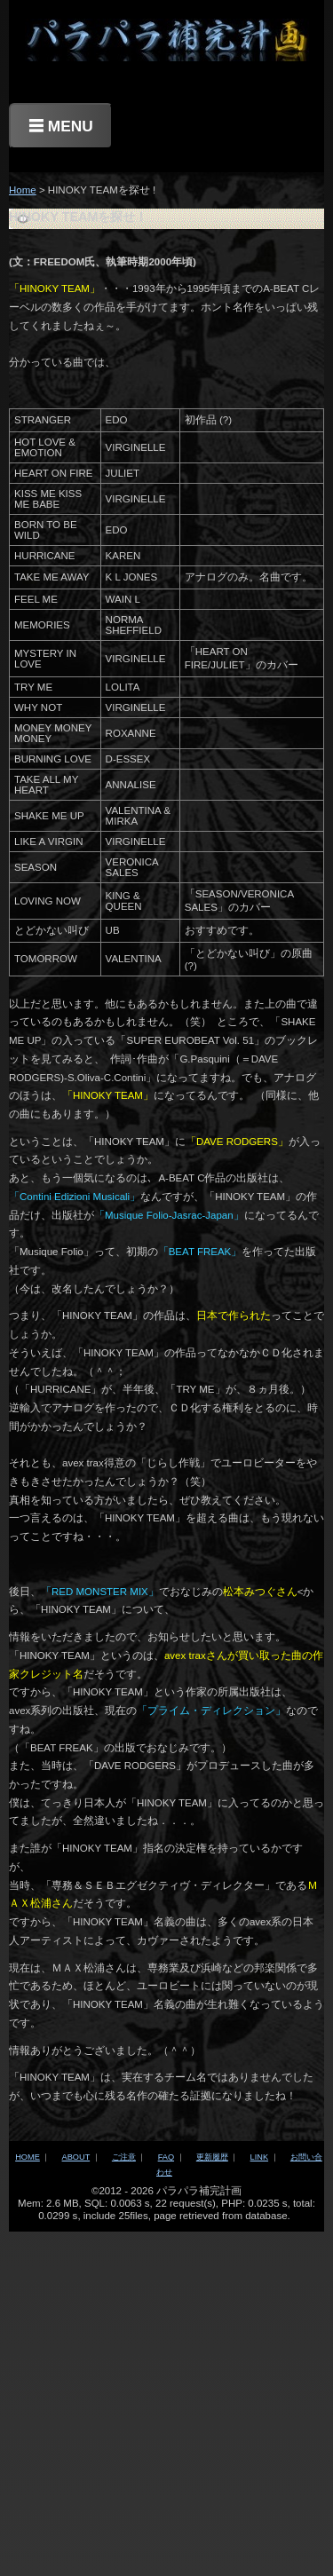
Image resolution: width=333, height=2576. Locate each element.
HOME (27, 2157)
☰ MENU (60, 126)
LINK (259, 2157)
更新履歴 (212, 2157)
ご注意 (124, 2157)
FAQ (166, 2157)
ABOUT (76, 2157)
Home (22, 190)
